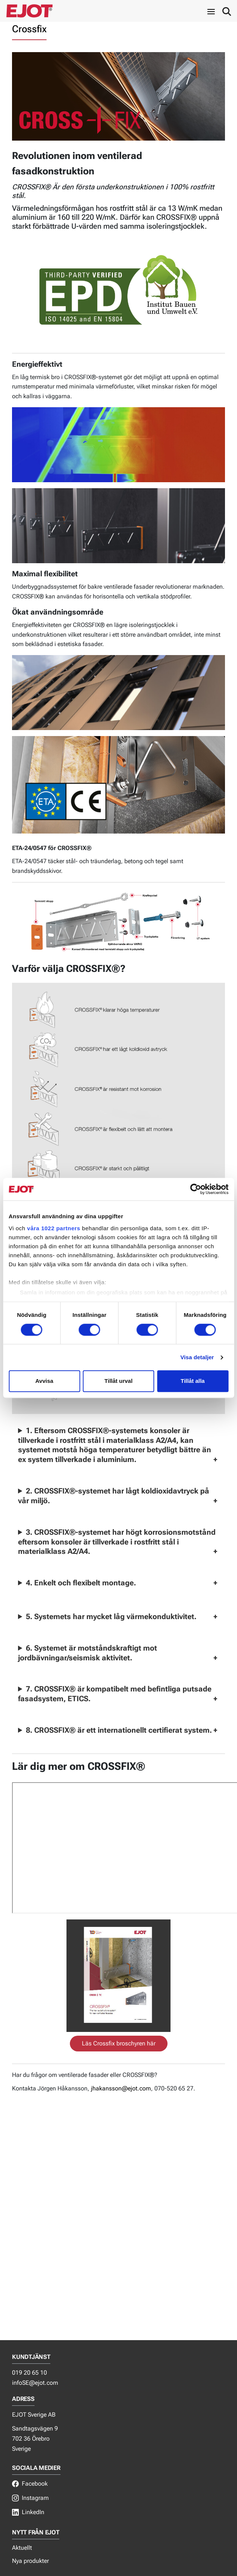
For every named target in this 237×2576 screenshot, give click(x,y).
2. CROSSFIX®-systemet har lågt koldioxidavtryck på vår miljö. (113, 1495)
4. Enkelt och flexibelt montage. (81, 1582)
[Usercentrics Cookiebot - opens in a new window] (195, 1189)
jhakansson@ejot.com (121, 2088)
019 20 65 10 (29, 2372)
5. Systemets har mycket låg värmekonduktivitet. (111, 1616)
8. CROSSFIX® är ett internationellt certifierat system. (119, 1730)
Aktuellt (22, 2547)
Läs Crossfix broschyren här (118, 2043)
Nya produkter (30, 2560)
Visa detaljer (197, 1357)
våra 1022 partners (53, 1228)
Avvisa (44, 1381)
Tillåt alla (193, 1381)
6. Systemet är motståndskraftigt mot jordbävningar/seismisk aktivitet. (87, 1652)
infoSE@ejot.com (35, 2382)
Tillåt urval (118, 1381)
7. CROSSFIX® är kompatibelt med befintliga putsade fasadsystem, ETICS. (114, 1693)
